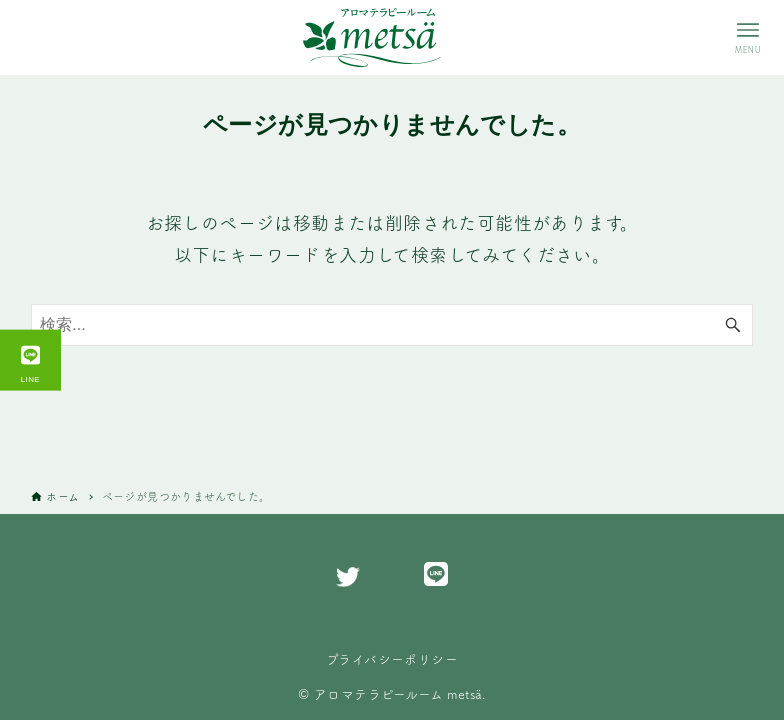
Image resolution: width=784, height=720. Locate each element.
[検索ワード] (391, 325)
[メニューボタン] (748, 38)
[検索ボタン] (733, 325)
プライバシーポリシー (392, 659)
